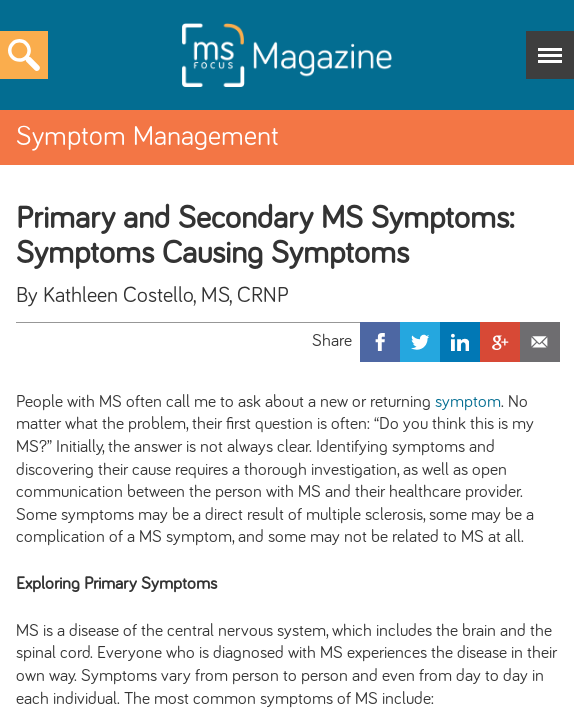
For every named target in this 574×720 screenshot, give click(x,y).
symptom (468, 402)
